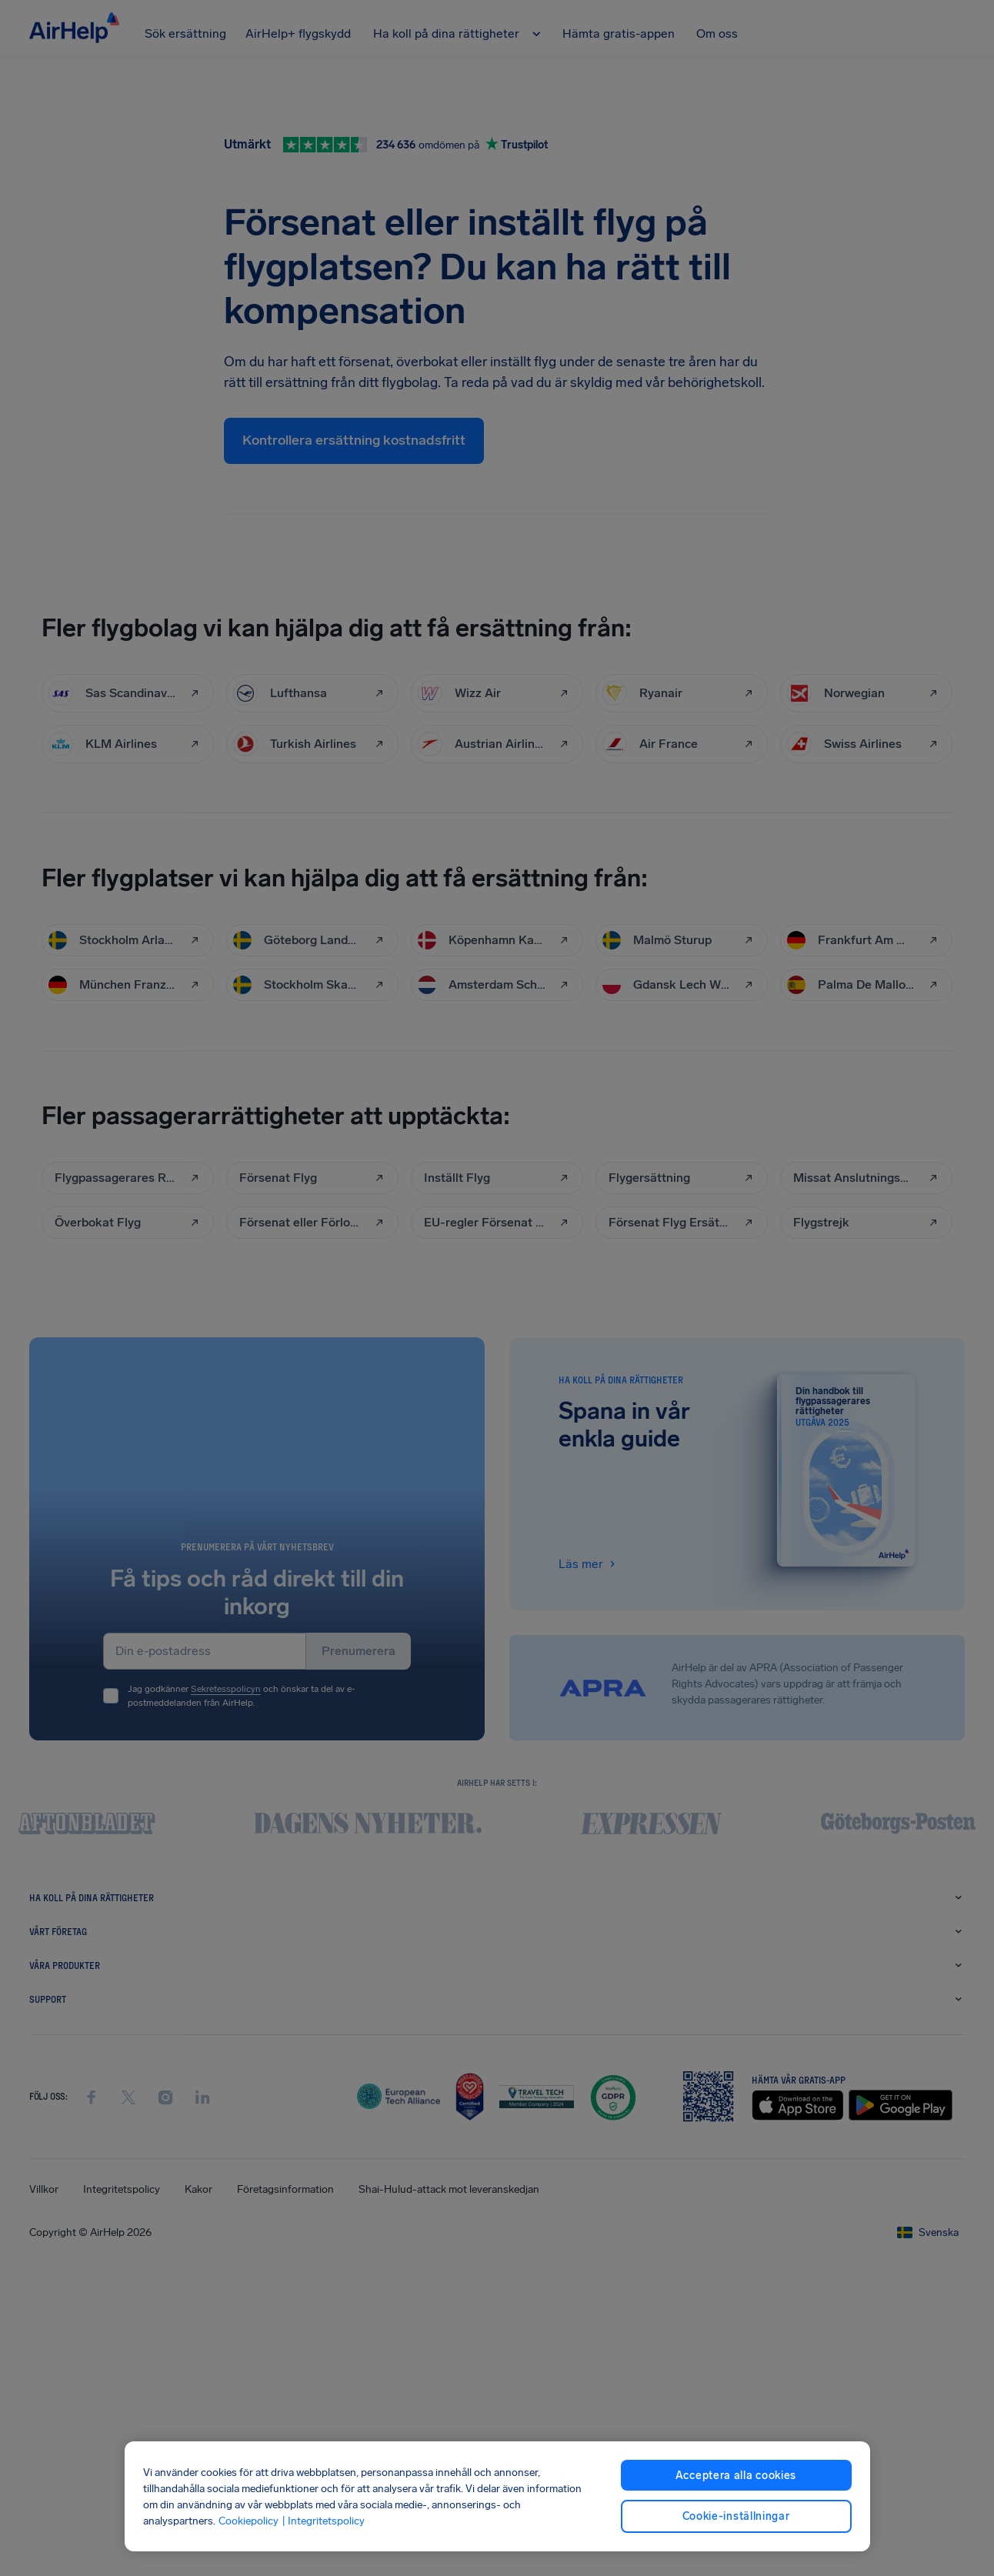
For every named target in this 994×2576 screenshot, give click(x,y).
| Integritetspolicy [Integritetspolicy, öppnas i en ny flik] (323, 2521)
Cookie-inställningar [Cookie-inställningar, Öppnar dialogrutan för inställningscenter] (736, 2516)
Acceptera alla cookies (735, 2475)
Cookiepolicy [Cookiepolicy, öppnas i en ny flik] (248, 2521)
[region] (497, 2496)
